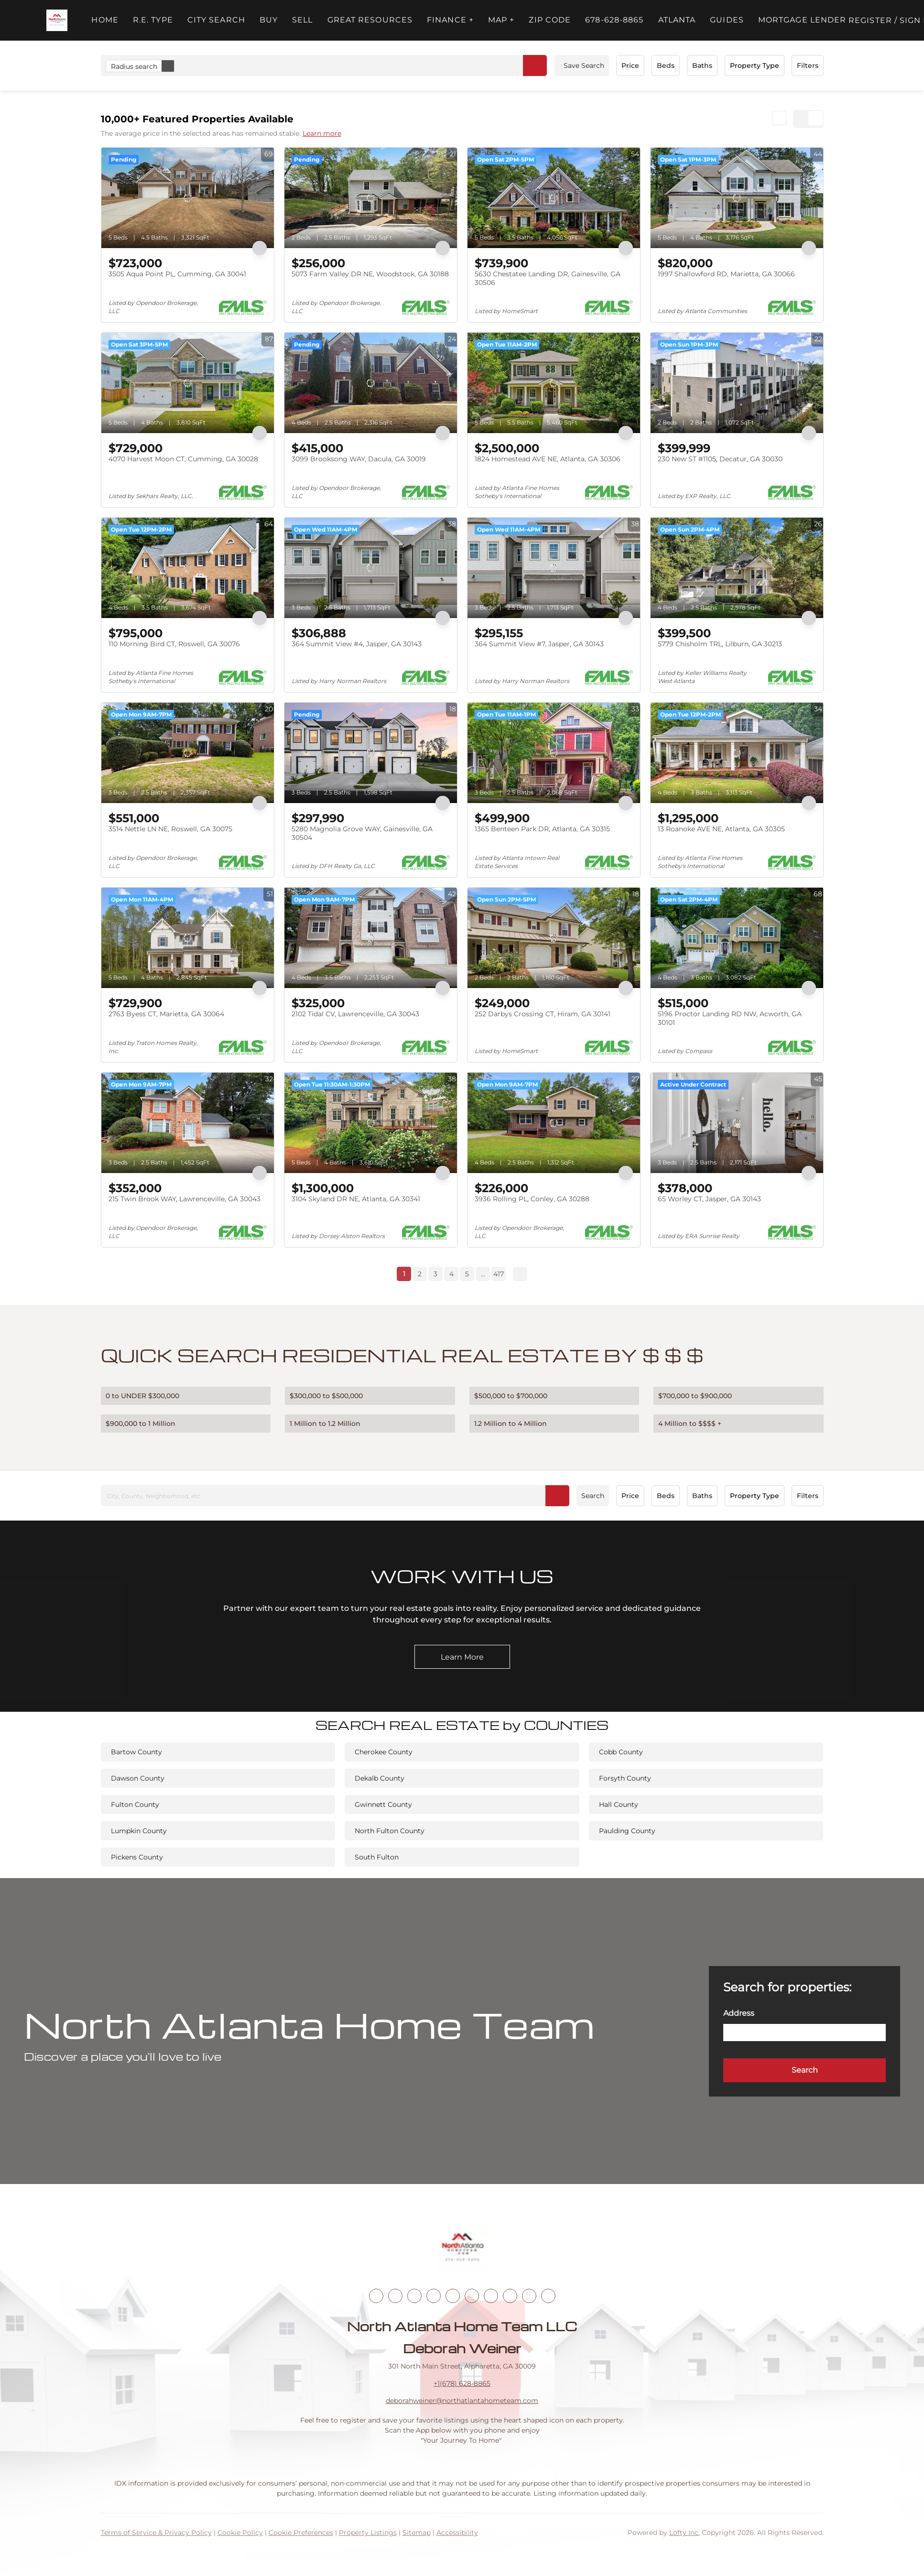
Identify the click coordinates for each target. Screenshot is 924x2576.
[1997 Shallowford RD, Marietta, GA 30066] (737, 198)
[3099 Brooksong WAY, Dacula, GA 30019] (370, 383)
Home (104, 19)
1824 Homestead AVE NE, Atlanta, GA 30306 (547, 459)
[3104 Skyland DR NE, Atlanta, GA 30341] (370, 1123)
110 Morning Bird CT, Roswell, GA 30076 (174, 644)
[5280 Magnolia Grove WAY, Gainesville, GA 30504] (370, 753)
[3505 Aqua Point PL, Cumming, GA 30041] (187, 198)
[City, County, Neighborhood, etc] (335, 1495)
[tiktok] (491, 2296)
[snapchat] (510, 2296)
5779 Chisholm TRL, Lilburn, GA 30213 (720, 644)
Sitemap (416, 2532)
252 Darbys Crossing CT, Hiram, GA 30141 (542, 1014)
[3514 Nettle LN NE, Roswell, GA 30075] (187, 753)
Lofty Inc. (684, 2532)
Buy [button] (269, 19)
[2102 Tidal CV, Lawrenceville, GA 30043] (370, 938)
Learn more (322, 133)
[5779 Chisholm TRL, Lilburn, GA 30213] (737, 568)
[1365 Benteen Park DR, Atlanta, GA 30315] (553, 753)
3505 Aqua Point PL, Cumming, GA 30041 (177, 274)
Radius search (142, 66)
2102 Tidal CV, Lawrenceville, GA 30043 (355, 1014)
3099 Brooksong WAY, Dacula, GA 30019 (359, 459)
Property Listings (368, 2532)
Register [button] (870, 20)
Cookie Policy (240, 2532)
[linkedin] (395, 2296)
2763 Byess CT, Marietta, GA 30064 (166, 1014)
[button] (57, 20)
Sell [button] (302, 19)
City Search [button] (216, 19)
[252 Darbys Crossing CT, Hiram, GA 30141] (553, 938)
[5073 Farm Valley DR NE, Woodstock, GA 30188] (370, 198)
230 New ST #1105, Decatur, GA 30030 (720, 459)
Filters (807, 65)
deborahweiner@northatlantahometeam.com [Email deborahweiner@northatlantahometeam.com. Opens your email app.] (462, 2400)
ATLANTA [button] (677, 19)
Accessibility (457, 2532)
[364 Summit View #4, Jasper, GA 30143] (370, 568)
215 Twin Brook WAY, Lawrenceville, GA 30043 (185, 1199)
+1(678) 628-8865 (462, 2383)
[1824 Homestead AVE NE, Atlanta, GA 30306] (553, 383)
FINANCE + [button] (450, 19)
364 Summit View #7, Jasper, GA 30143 (539, 644)
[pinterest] (529, 2296)
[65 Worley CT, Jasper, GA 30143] (737, 1123)
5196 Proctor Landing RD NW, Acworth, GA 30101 (730, 1018)
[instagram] (453, 2296)
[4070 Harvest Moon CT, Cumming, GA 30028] (187, 383)
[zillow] (433, 2296)
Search (592, 1495)
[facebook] (376, 2296)
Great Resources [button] (370, 19)
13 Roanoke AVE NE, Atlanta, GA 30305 (721, 829)
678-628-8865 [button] (614, 19)
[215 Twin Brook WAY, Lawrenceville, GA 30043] (187, 1123)
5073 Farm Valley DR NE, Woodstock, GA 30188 (370, 274)
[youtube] (472, 2296)
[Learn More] (462, 1657)
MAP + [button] (501, 19)
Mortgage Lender (802, 19)
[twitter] (414, 2296)
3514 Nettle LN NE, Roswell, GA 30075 (170, 829)
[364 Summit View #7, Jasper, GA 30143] (553, 568)
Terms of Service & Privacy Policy (156, 2532)
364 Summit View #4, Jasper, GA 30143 (357, 644)
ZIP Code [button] (550, 19)
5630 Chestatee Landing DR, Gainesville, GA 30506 (547, 278)
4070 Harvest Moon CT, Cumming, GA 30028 (183, 459)
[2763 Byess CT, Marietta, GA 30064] (187, 938)
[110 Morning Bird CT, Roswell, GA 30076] (187, 568)
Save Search (584, 65)
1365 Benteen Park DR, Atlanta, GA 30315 (542, 829)
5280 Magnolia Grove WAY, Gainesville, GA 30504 (362, 833)
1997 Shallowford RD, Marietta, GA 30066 (726, 274)
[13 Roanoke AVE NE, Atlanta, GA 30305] (737, 753)
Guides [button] (727, 19)
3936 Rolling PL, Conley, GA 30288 (532, 1199)
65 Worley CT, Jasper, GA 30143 (709, 1199)
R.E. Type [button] (153, 19)
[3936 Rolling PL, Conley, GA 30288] (553, 1123)
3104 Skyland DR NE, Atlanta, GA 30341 (356, 1199)
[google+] (548, 2296)
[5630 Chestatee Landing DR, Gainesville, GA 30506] (553, 198)
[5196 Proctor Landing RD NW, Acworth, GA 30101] (737, 938)
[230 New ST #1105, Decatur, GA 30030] (737, 383)
